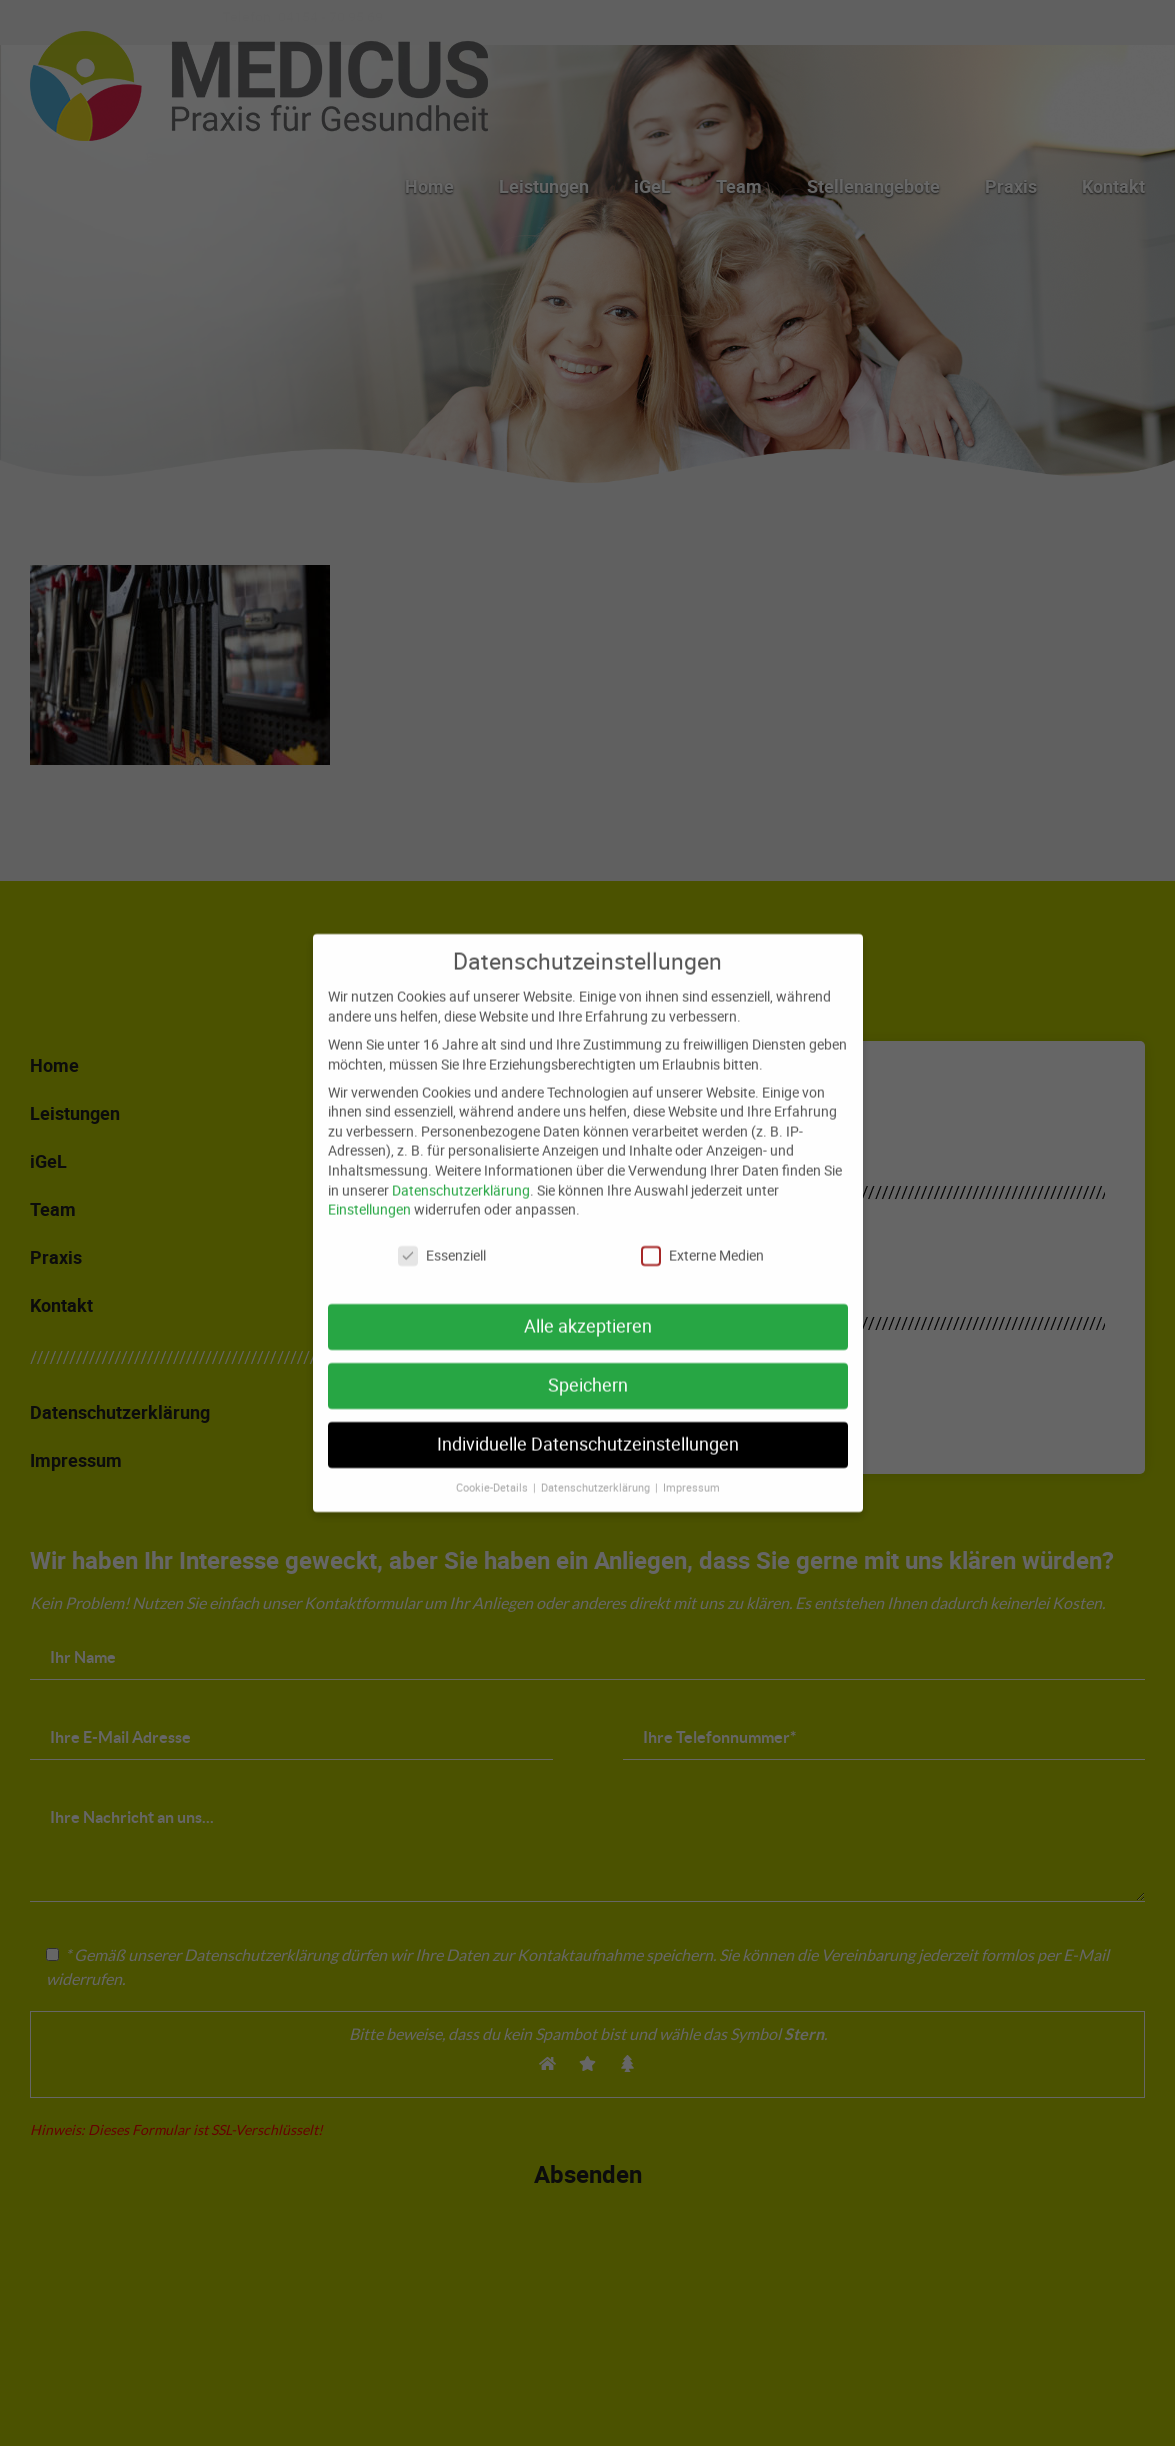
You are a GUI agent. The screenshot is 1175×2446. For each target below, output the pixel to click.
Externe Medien (702, 1241)
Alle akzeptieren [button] (588, 1312)
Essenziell (442, 1241)
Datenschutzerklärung (461, 1175)
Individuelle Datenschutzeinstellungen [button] (588, 1430)
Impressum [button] (691, 1474)
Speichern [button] (588, 1371)
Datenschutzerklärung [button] (597, 1474)
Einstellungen (369, 1195)
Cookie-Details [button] (493, 1474)
